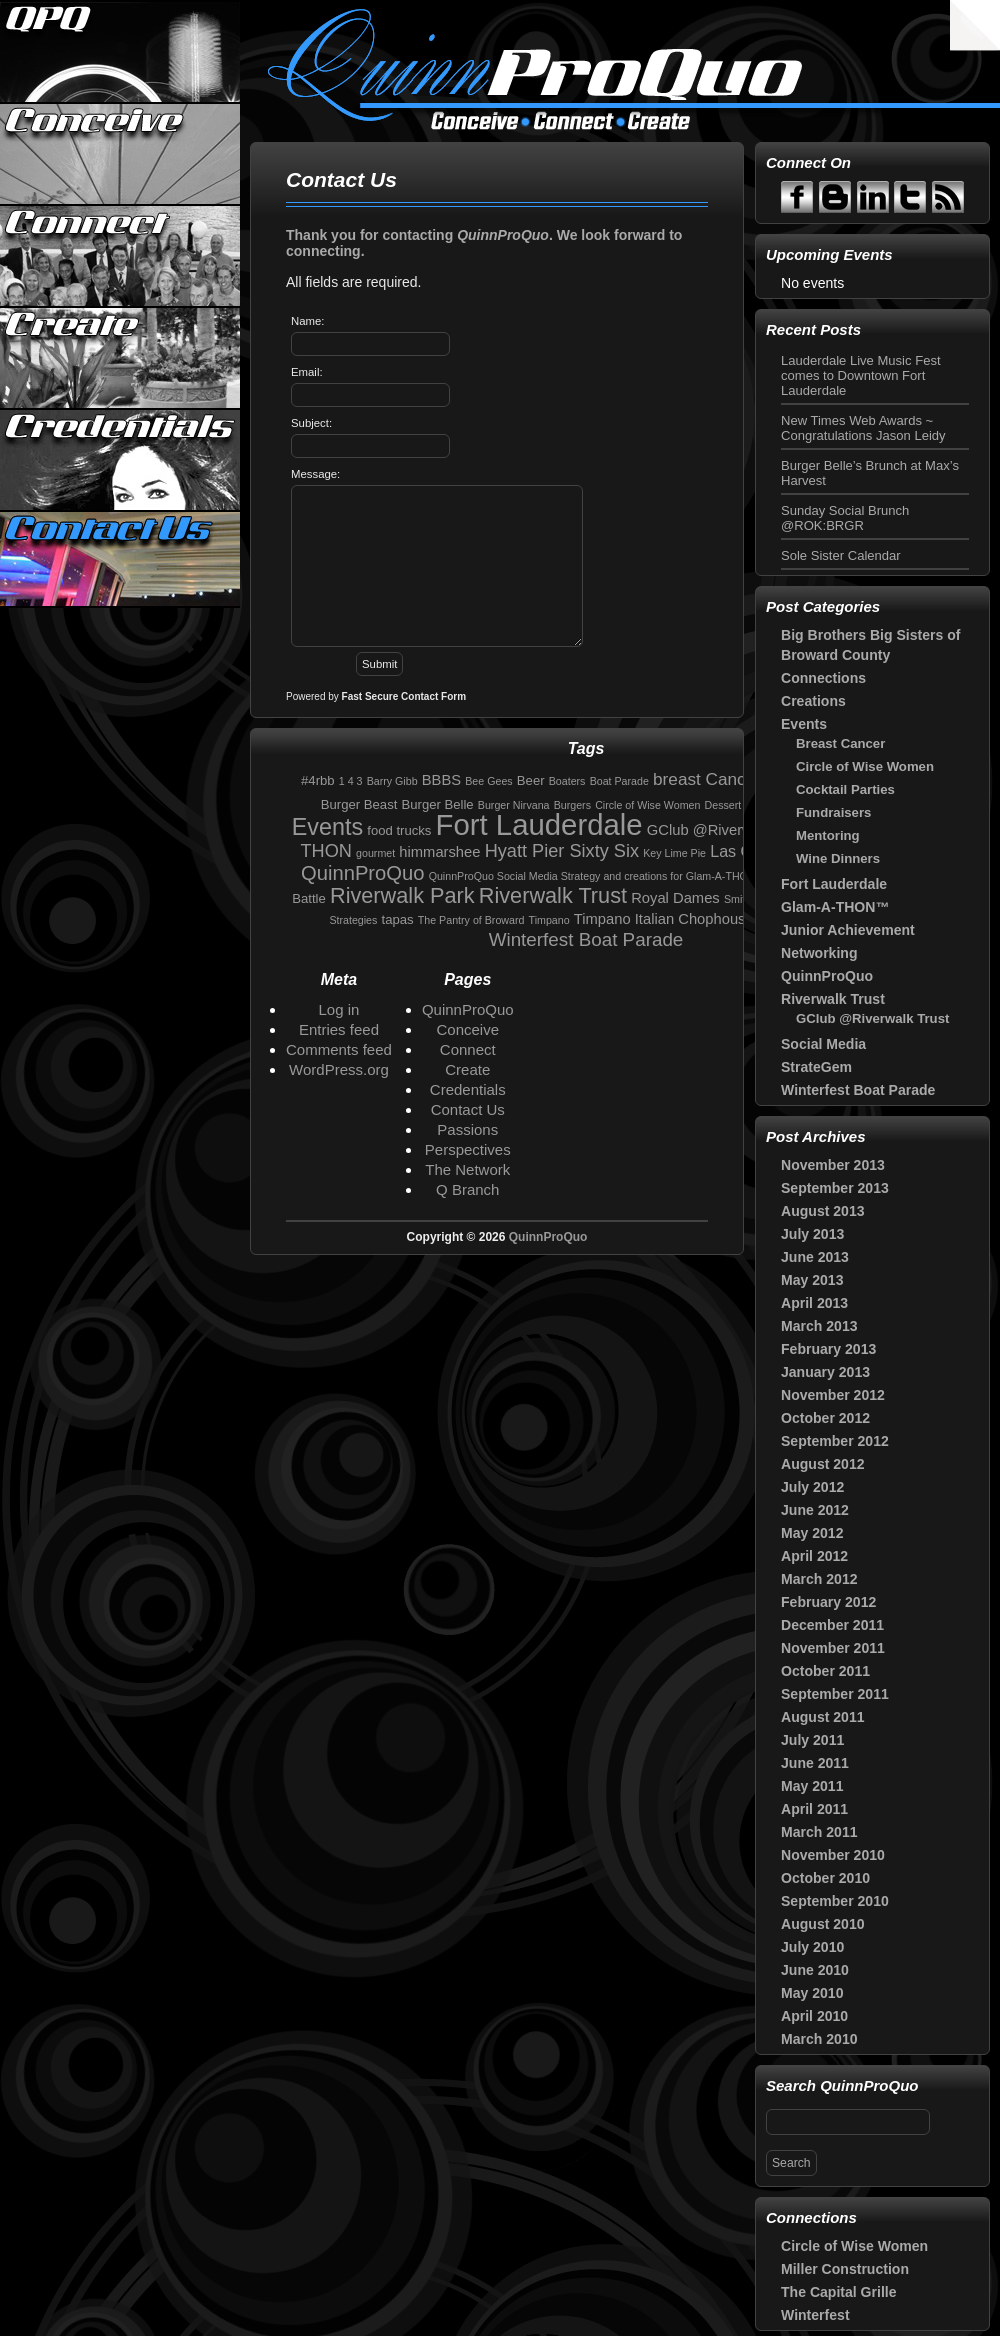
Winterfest (815, 2315)
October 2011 (825, 1671)
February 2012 (828, 1602)
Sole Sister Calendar (841, 555)
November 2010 (833, 1855)
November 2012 (833, 1395)
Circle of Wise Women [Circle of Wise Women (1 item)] (647, 805)
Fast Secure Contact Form (404, 696)
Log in (339, 1009)
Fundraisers (833, 812)
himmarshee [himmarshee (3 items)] (439, 852)
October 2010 (825, 1878)
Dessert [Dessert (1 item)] (723, 805)
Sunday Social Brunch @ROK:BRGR (845, 518)
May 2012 (812, 1533)
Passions (467, 1129)
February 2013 (828, 1349)
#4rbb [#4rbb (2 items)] (318, 780)
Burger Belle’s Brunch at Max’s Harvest (870, 473)
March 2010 (819, 2039)
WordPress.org (339, 1069)
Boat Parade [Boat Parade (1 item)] (619, 781)
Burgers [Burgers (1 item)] (572, 805)
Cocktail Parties (845, 789)
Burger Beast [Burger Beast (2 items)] (359, 804)
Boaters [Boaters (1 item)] (567, 781)
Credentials (121, 460)
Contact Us (121, 562)
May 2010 (812, 1993)
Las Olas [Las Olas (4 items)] (742, 851)
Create (121, 358)
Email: (307, 372)
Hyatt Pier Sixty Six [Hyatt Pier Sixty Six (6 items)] (562, 851)
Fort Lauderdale (834, 884)
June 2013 (815, 1257)
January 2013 (825, 1372)
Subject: (311, 423)
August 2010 (823, 1924)
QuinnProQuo (121, 52)
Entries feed (339, 1029)
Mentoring (828, 835)
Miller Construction (845, 2269)
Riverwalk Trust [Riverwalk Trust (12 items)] (553, 895)
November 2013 (833, 1165)
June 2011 (815, 1763)
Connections (823, 678)
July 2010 (812, 1947)
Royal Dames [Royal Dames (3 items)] (675, 898)
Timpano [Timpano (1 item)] (549, 920)
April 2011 (814, 1809)
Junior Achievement (848, 930)
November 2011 (833, 1648)
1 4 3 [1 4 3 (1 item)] (351, 781)
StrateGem (816, 1067)
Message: (315, 474)
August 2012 (823, 1464)
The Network (467, 1169)
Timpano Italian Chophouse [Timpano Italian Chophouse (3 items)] (664, 919)
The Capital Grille (839, 2292)
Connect (121, 256)
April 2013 (814, 1303)
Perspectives (468, 1149)
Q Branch (467, 1189)
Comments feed (339, 1049)
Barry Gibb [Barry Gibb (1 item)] (392, 781)
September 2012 (835, 1441)
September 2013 (835, 1188)
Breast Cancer (840, 743)
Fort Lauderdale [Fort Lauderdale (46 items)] (539, 824)
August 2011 (823, 1717)
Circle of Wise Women (865, 766)
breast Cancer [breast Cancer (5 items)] (707, 779)
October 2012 (825, 1418)
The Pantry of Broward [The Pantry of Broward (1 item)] (471, 920)
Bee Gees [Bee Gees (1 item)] (488, 781)
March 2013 (819, 1326)
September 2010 (835, 1901)
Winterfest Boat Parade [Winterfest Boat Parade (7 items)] (586, 939)
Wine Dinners (838, 858)
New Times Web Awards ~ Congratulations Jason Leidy (863, 428)
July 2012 (812, 1487)
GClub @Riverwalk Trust (872, 1018)
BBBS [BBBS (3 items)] (441, 780)
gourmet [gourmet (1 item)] (375, 853)
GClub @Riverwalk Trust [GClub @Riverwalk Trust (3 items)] (728, 830)
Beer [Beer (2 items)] (531, 780)
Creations (813, 701)
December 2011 (832, 1625)
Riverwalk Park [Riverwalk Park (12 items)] (402, 895)
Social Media (823, 1044)
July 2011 (812, 1740)
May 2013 (812, 1280)
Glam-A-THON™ (835, 907)
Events (804, 724)
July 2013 (812, 1234)
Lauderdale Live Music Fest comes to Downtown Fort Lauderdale (861, 375)
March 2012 (819, 1579)
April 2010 (814, 2016)
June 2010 (815, 1970)
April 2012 (814, 1556)
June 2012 (815, 1510)
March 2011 (819, 1832)
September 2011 (835, 1694)
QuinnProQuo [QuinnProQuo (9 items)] (362, 873)
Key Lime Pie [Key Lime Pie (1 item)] (674, 853)
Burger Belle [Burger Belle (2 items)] (438, 804)
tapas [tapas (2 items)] (398, 919)
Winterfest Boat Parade (858, 1090)
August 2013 (823, 1211)
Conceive (121, 154)
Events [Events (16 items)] (327, 827)
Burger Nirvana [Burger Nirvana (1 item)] (514, 805)
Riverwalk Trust (833, 999)
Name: (307, 321)
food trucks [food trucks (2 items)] (399, 830)
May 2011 (812, 1786)
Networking (819, 953)
